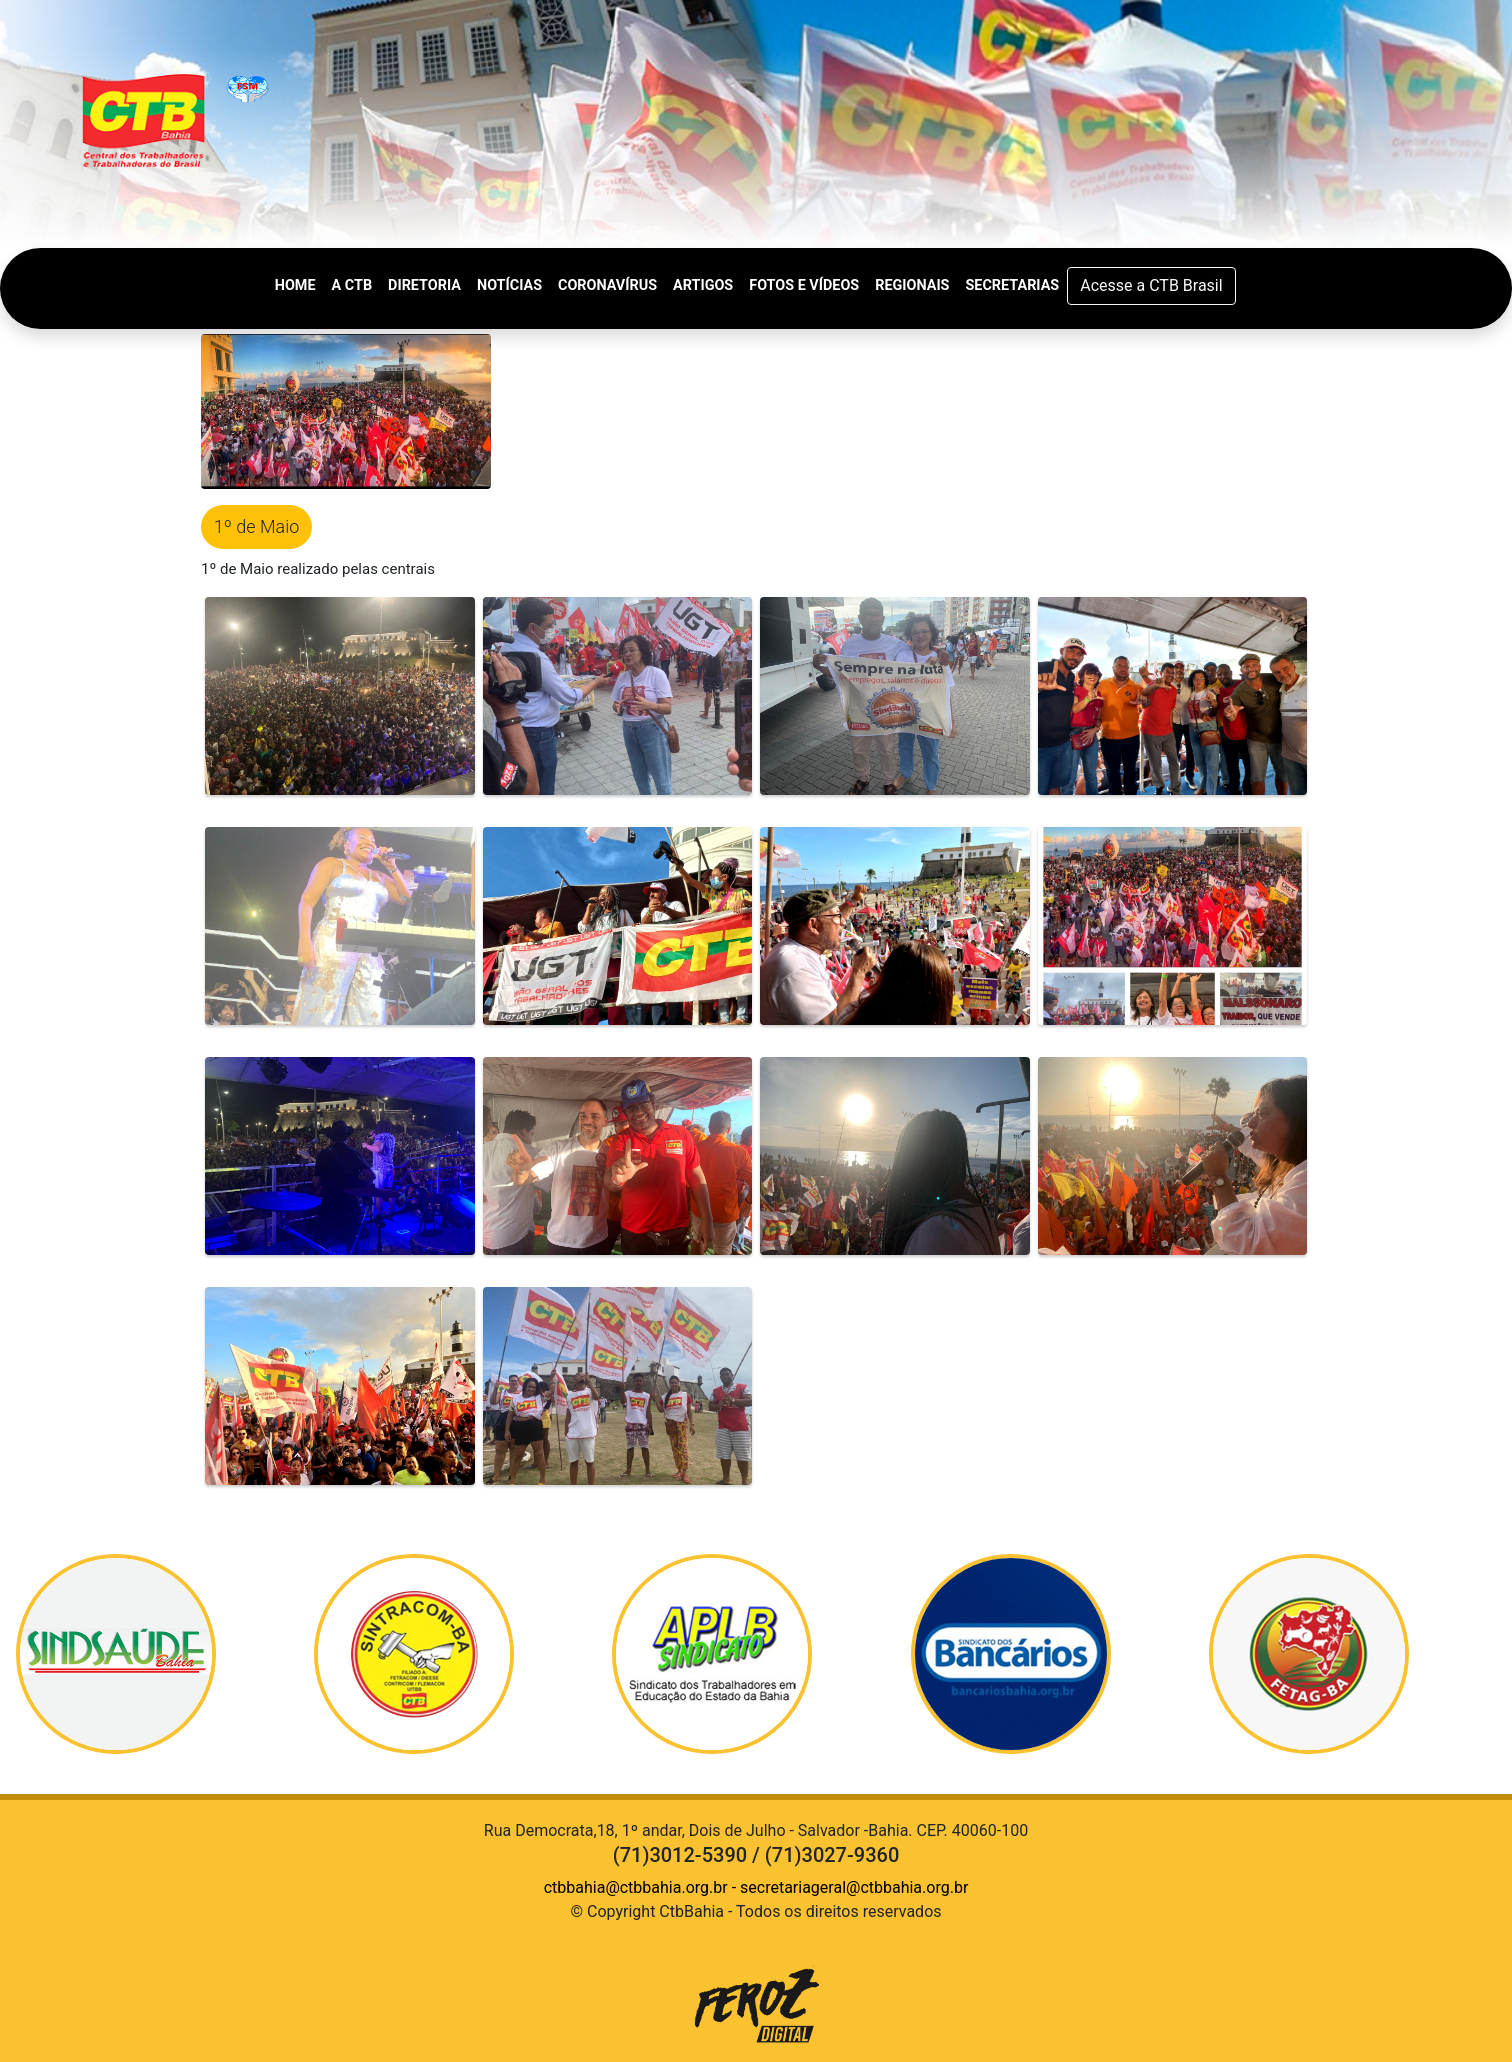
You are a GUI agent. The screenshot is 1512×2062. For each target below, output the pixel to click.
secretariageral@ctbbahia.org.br (854, 1887)
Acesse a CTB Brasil (1151, 285)
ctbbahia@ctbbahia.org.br (636, 1887)
